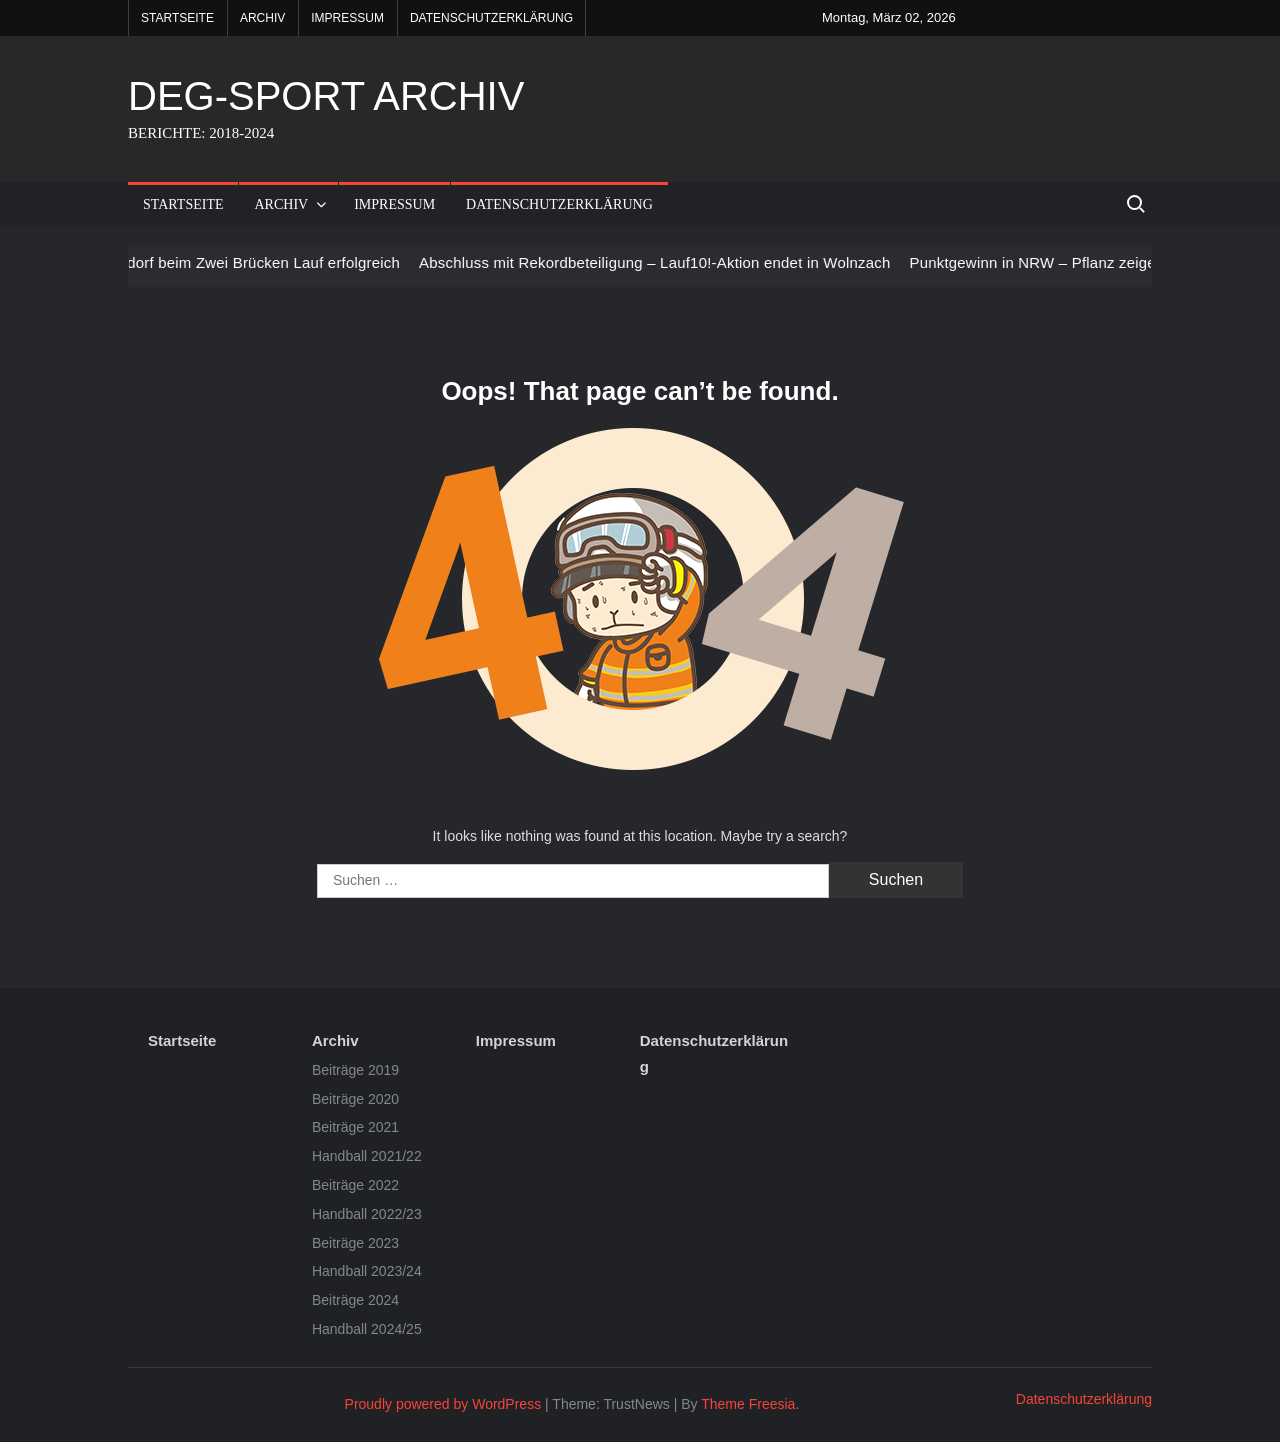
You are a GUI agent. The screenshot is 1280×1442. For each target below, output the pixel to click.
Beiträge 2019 (355, 1070)
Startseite (177, 18)
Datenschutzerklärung (491, 18)
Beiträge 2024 (355, 1300)
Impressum (347, 18)
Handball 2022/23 (367, 1214)
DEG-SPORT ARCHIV (326, 96)
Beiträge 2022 (355, 1185)
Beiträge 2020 (355, 1099)
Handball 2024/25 (367, 1329)
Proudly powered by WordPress (443, 1404)
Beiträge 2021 (355, 1127)
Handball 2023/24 (367, 1271)
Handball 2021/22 (367, 1156)
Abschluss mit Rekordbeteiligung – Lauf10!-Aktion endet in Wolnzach (669, 262)
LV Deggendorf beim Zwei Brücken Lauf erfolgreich (239, 262)
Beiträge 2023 (355, 1243)
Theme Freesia (748, 1404)
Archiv (262, 18)
